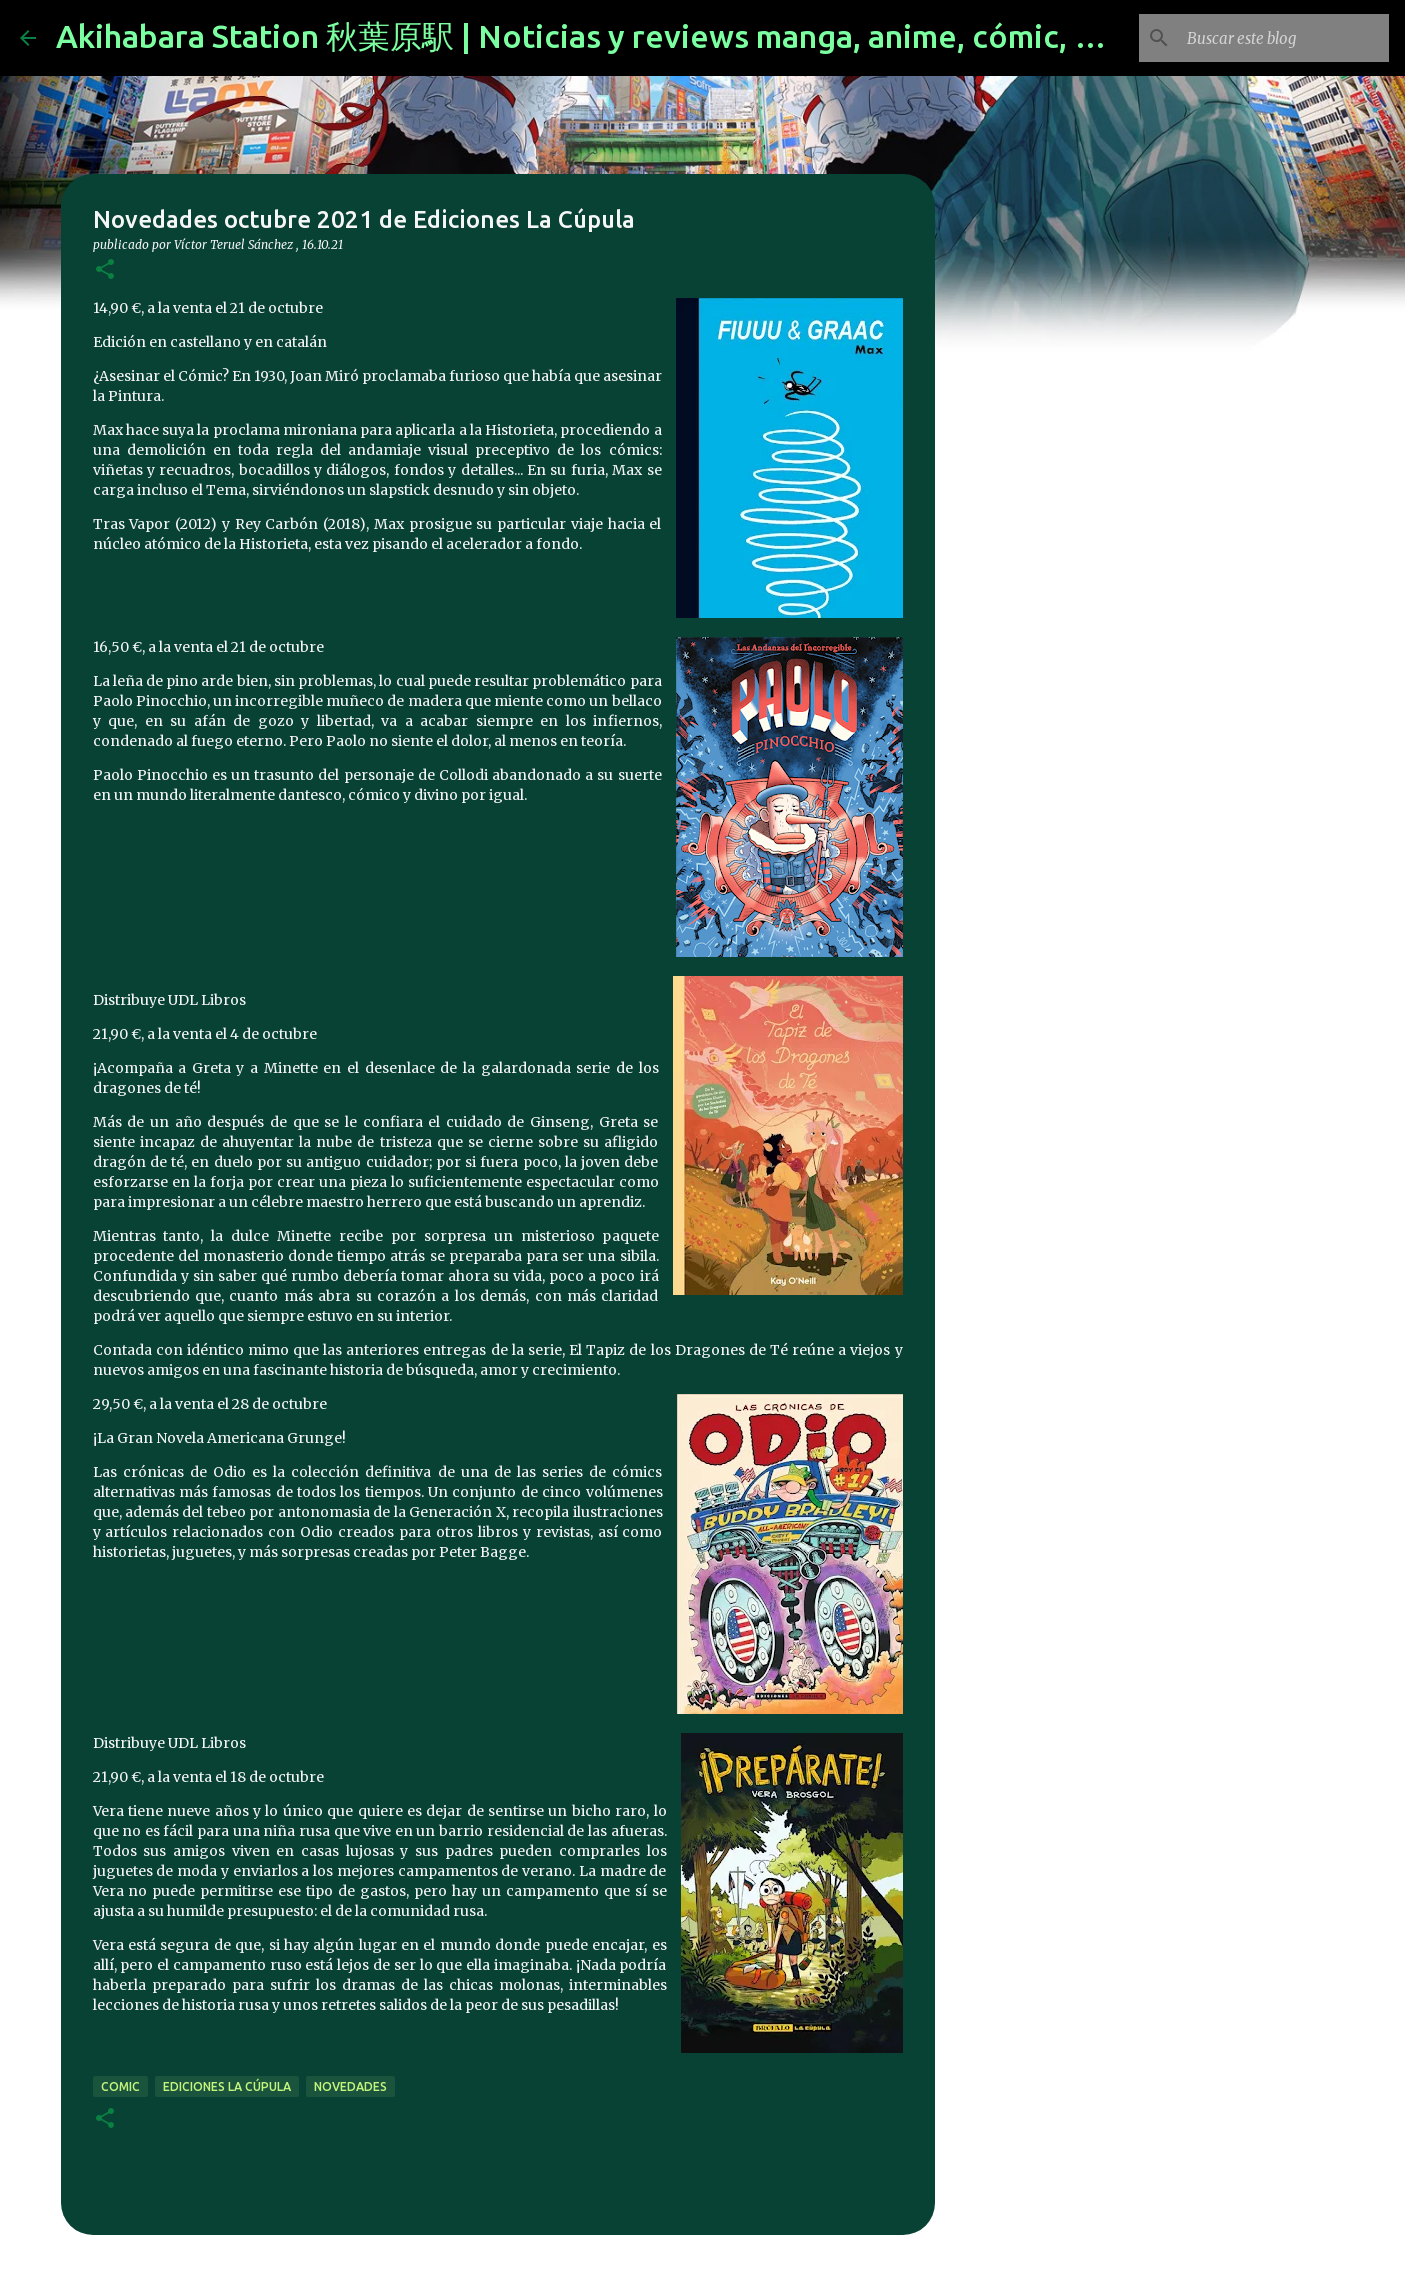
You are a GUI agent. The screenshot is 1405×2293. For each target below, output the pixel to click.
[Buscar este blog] (1284, 38)
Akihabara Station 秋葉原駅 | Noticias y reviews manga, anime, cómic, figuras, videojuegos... (730, 36)
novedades (350, 2086)
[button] (105, 270)
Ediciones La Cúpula (227, 2086)
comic (120, 2086)
